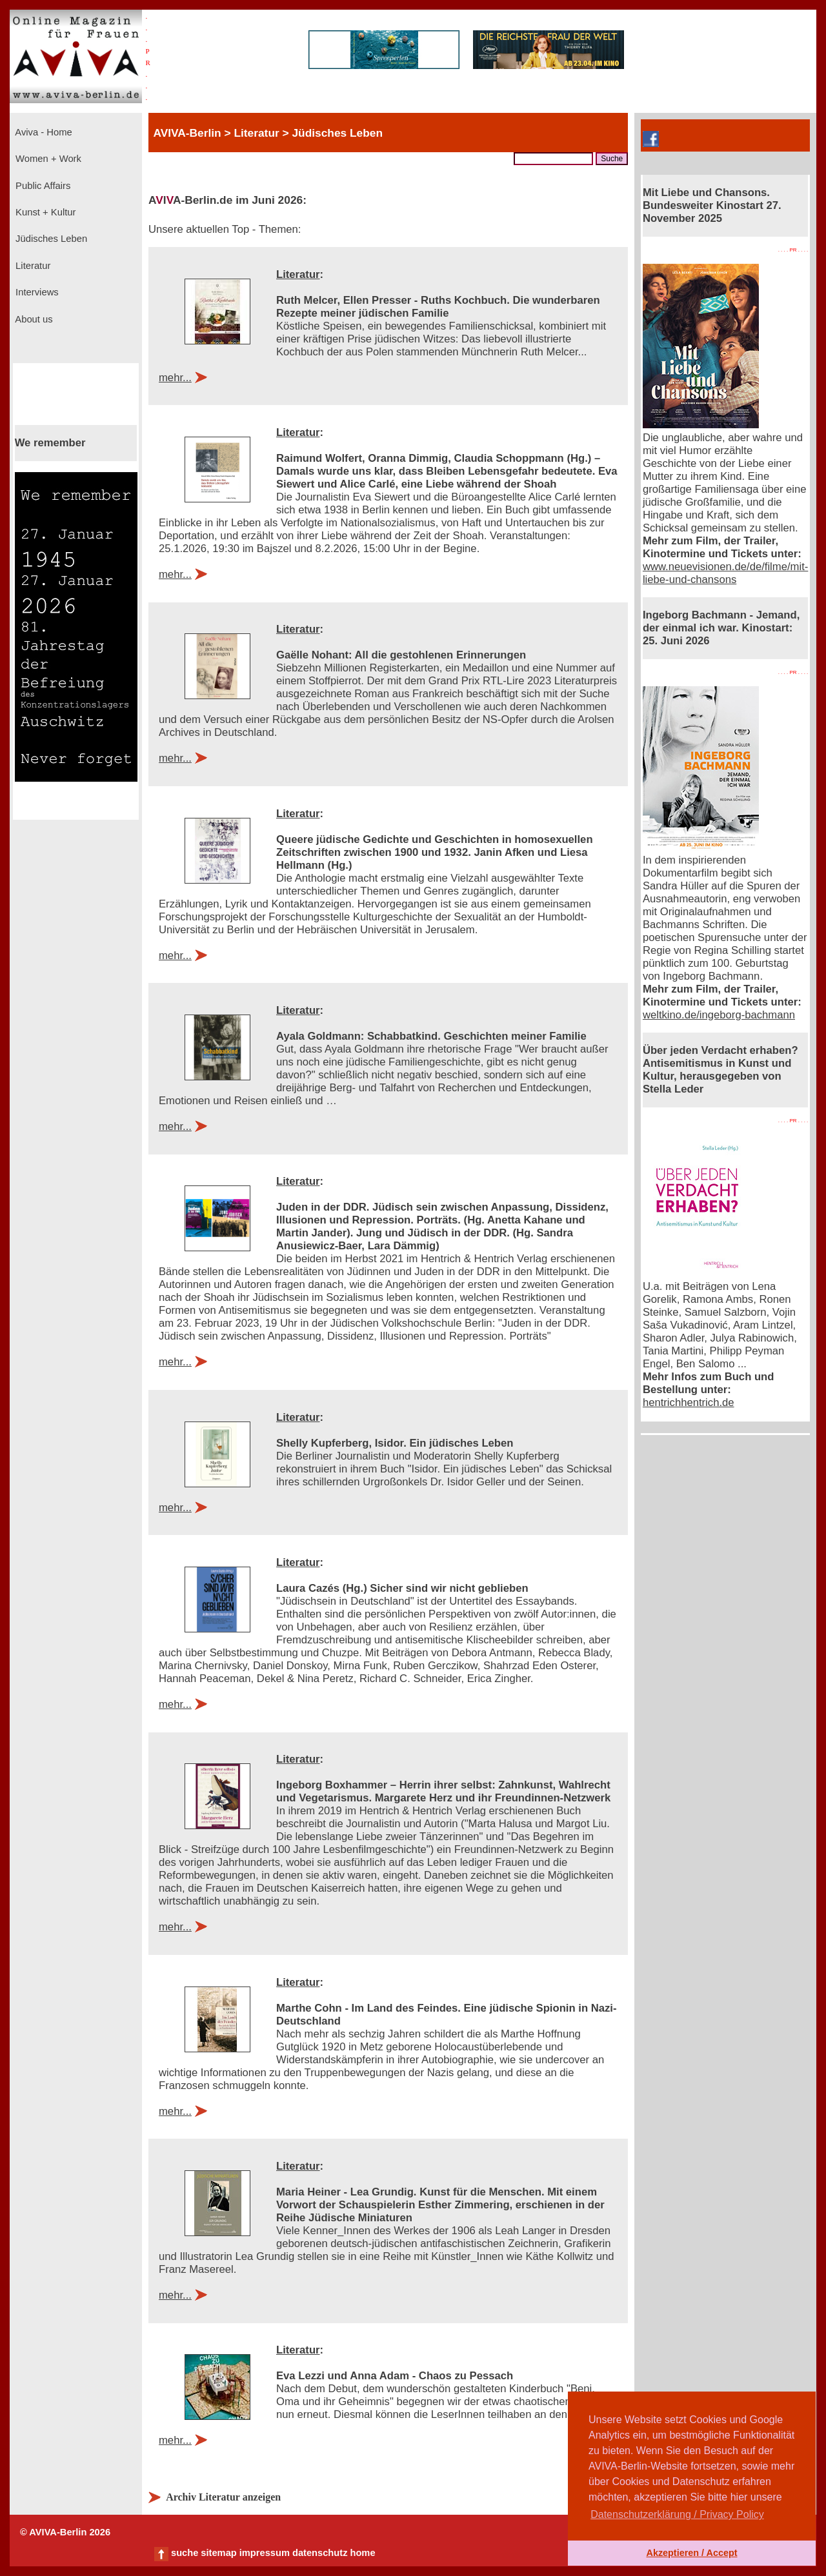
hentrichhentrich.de (688, 1402)
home (362, 2553)
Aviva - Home (42, 132)
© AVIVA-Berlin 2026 (65, 2532)
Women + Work (47, 159)
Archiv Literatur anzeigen (223, 2497)
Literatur (31, 266)
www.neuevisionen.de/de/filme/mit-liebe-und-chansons (725, 573)
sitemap (218, 2553)
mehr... (175, 378)
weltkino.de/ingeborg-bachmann (719, 1015)
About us (33, 319)
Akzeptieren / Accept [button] (691, 2553)
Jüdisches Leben (50, 238)
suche (184, 2553)
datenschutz (320, 2553)
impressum (264, 2553)
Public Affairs (41, 186)
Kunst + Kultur (44, 212)
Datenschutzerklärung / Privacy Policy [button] (677, 2514)
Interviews (36, 292)
